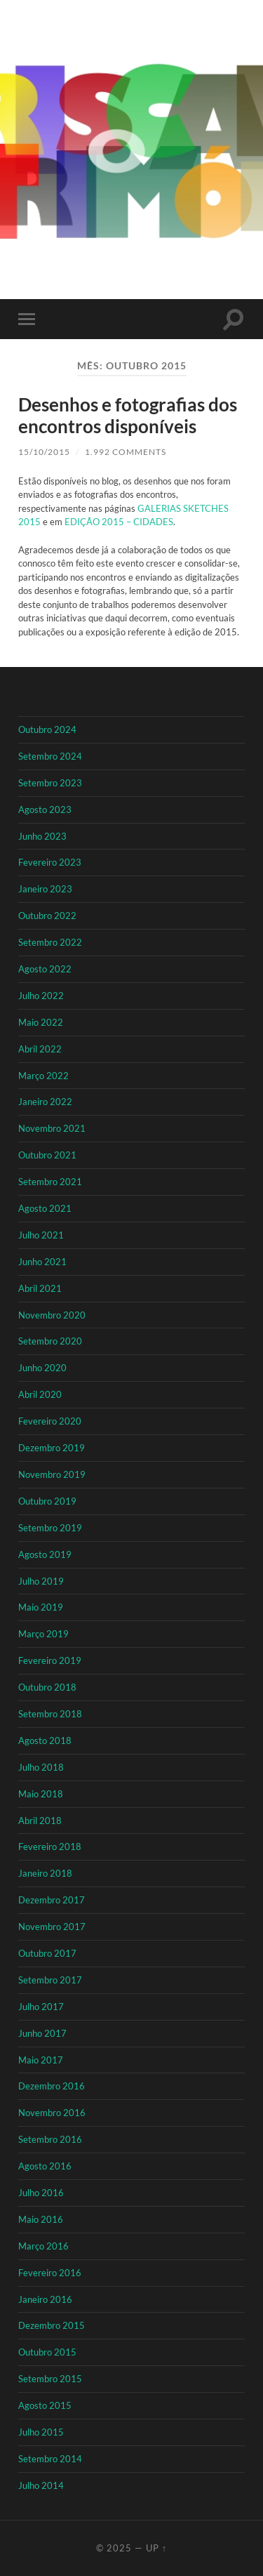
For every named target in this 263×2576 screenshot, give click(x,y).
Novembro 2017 (52, 1926)
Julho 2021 (41, 1235)
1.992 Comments (125, 452)
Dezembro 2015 (51, 2325)
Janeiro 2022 (45, 1101)
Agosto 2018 (45, 1740)
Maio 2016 (40, 2219)
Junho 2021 (42, 1261)
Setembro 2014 (50, 2458)
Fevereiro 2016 (49, 2272)
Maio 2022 (40, 1022)
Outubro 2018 (47, 1687)
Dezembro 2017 (51, 1899)
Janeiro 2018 (45, 1873)
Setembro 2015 (50, 2378)
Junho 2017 (42, 2033)
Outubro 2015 (47, 2352)
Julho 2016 (41, 2192)
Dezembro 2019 (51, 1447)
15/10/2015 (44, 452)
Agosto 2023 (45, 809)
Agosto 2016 (45, 2166)
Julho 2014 (41, 2485)
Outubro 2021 (47, 1155)
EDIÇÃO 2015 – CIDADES (117, 521)
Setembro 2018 (50, 1713)
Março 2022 (43, 1075)
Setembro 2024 (50, 756)
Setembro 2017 (50, 1980)
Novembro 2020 (52, 1315)
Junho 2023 (42, 836)
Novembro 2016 (52, 2112)
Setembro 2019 (50, 1527)
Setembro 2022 (50, 942)
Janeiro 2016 (45, 2299)
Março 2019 (43, 1633)
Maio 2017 (40, 2060)
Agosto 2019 (45, 1554)
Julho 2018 (41, 1767)
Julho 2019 (41, 1581)
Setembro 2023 (50, 782)
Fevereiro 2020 (49, 1421)
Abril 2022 (40, 1049)
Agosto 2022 (45, 969)
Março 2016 (43, 2246)
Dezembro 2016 (51, 2086)
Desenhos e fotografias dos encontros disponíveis (127, 415)
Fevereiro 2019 (49, 1660)
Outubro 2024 (47, 729)
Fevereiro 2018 (49, 1846)
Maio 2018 (40, 1793)
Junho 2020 (42, 1367)
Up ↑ (157, 2548)
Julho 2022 (41, 995)
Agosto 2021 (45, 1208)
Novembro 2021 (52, 1128)
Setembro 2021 (50, 1181)
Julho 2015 (41, 2432)
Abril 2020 (40, 1394)
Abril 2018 (40, 1820)
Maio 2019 (40, 1607)
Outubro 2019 (47, 1501)
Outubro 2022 (47, 915)
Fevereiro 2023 (49, 862)
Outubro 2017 (47, 1953)
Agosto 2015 (45, 2405)
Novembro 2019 (52, 1474)
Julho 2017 (41, 2006)
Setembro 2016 (50, 2139)
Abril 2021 (40, 1288)
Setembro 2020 (50, 1341)
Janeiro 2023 (45, 888)
